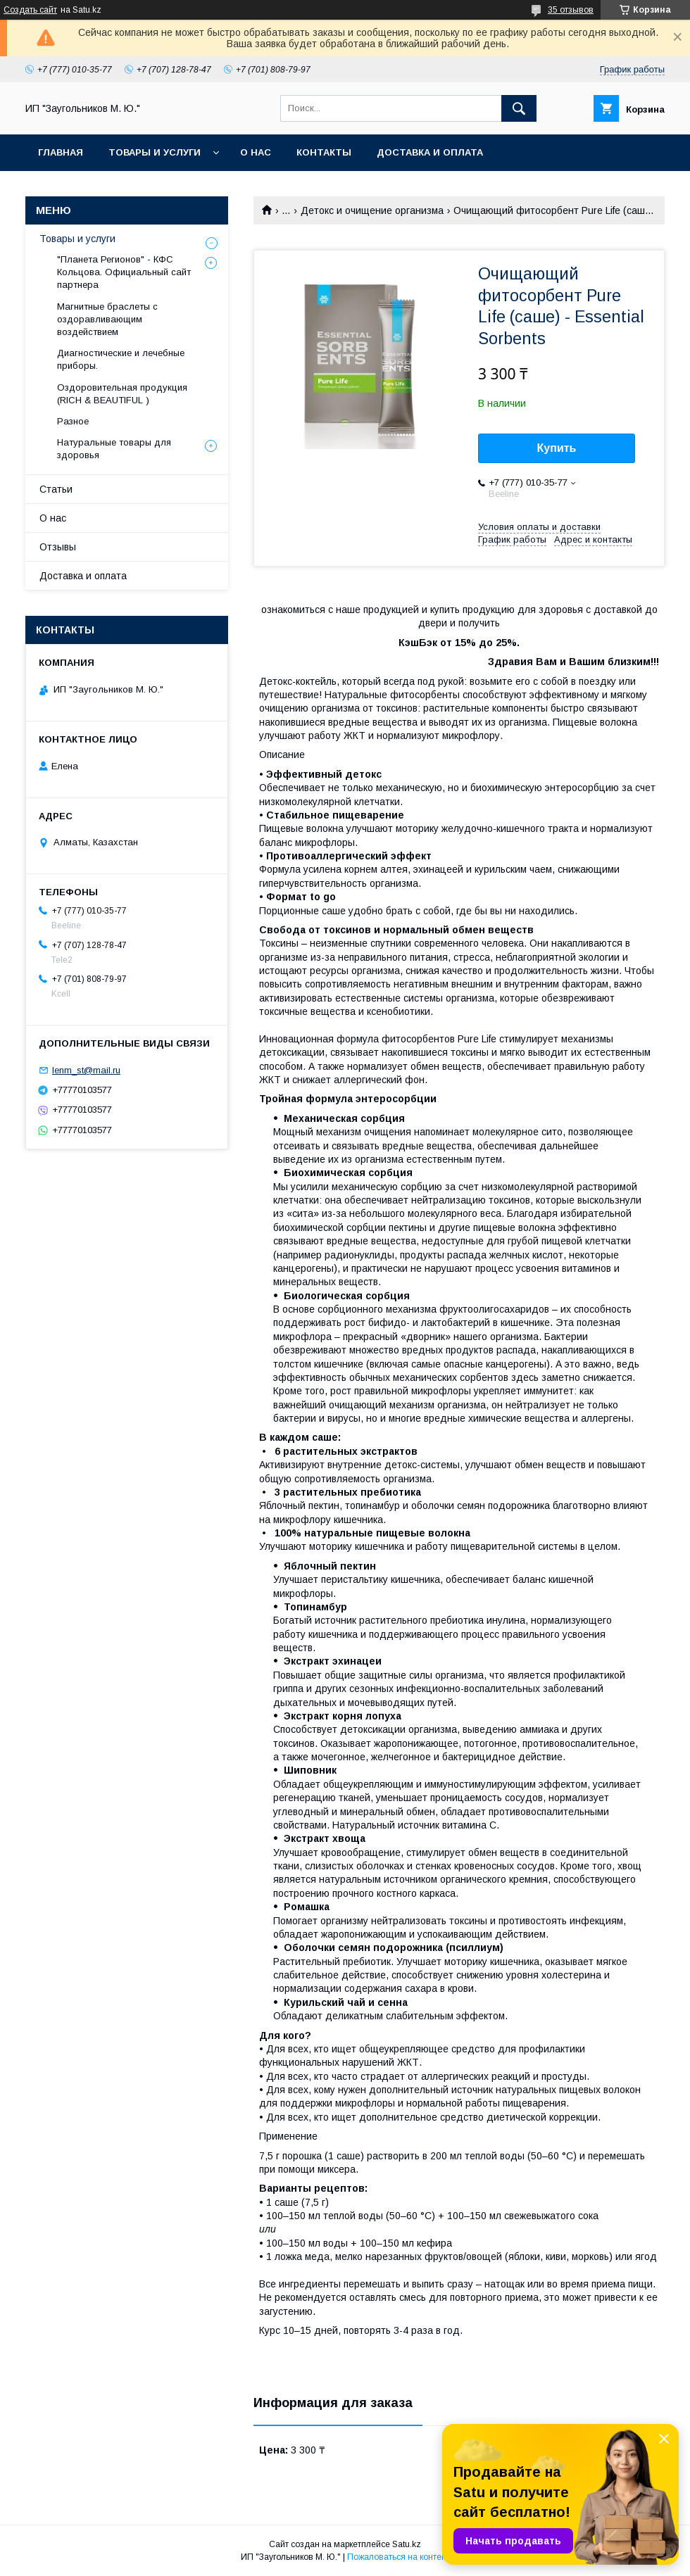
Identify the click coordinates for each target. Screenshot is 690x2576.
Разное (73, 421)
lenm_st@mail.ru (86, 1070)
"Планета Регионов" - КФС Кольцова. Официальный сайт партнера (124, 272)
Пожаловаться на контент (398, 2557)
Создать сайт (30, 10)
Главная (60, 152)
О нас (255, 152)
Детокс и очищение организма (372, 210)
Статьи (56, 489)
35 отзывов (571, 10)
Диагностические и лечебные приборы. (120, 359)
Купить (557, 448)
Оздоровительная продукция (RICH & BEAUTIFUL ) (122, 393)
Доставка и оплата (430, 152)
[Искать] (519, 108)
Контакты (323, 152)
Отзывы (57, 547)
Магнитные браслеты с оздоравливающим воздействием (107, 319)
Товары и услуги (154, 152)
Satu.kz (406, 2544)
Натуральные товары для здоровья (114, 448)
